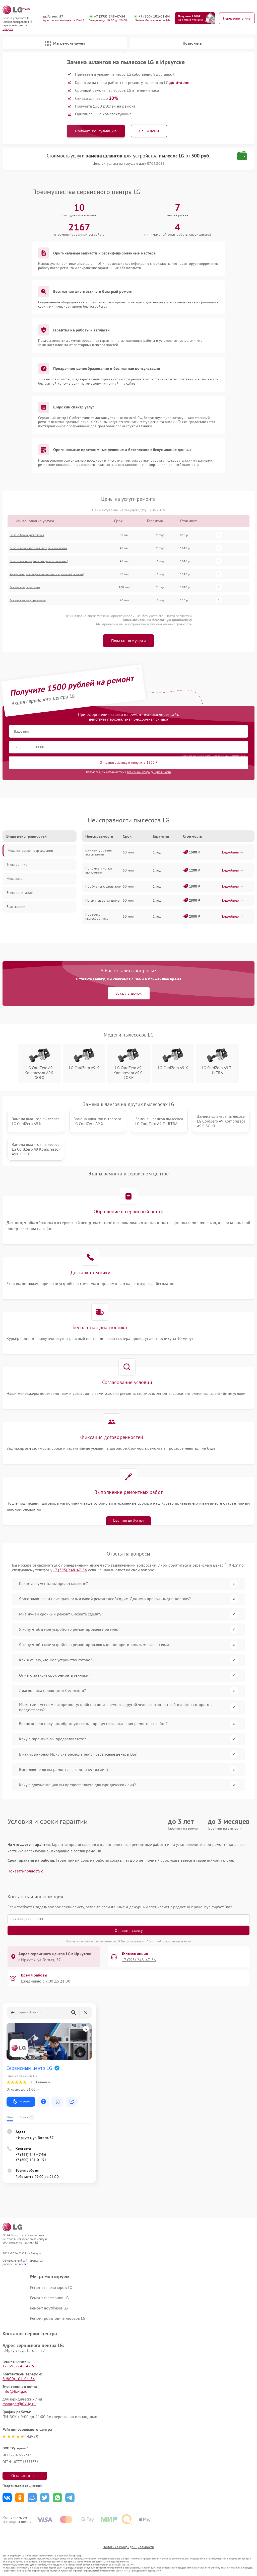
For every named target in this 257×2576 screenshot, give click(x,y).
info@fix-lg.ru (15, 2391)
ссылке (23, 2264)
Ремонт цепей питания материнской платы (38, 548)
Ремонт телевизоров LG (51, 2287)
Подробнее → (232, 852)
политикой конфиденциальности (149, 772)
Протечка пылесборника (96, 916)
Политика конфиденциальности (128, 2547)
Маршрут (21, 2102)
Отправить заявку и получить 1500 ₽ (129, 762)
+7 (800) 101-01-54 (154, 16)
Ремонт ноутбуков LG (49, 2307)
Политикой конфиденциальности (169, 1941)
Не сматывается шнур (102, 900)
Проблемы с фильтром (103, 886)
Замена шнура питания (25, 587)
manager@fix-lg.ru (19, 2403)
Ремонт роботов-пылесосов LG (57, 2318)
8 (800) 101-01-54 (19, 2378)
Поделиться (7, 2497)
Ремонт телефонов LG (49, 2297)
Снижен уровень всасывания (98, 852)
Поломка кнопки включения (98, 870)
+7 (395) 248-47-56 (109, 16)
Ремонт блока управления (27, 535)
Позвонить (192, 43)
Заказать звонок (129, 993)
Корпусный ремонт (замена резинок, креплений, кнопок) (47, 574)
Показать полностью (25, 1871)
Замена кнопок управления (28, 600)
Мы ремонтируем (65, 43)
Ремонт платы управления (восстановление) (39, 561)
